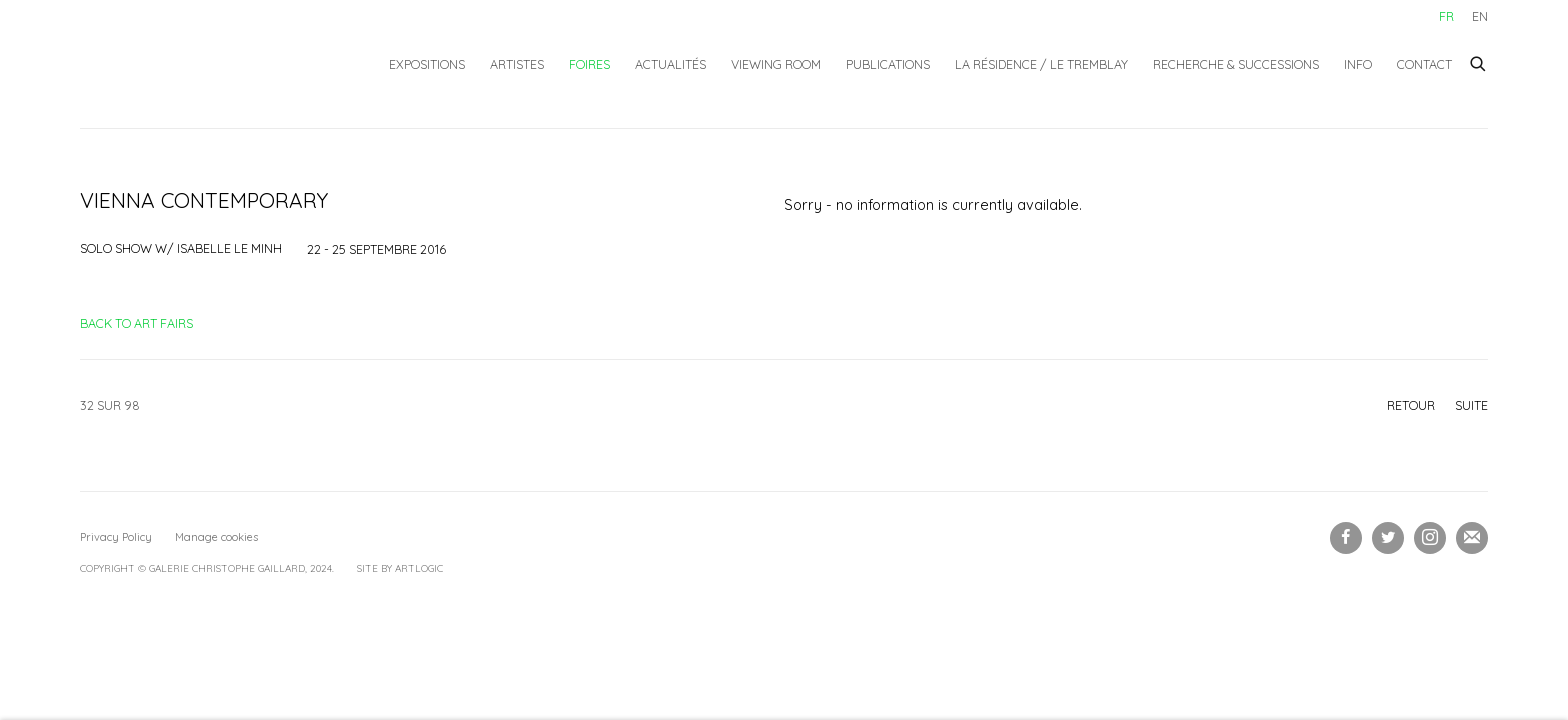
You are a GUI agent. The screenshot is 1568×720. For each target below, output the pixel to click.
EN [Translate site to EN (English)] (1480, 16)
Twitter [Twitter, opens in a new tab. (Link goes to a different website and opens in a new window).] (1388, 538)
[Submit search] (1479, 61)
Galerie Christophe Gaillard (224, 64)
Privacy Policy (116, 537)
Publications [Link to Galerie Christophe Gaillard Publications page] (888, 64)
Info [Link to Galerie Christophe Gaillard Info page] (1358, 64)
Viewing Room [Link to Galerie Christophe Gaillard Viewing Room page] (776, 64)
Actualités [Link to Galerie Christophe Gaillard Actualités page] (670, 64)
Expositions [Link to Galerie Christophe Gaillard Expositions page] (427, 64)
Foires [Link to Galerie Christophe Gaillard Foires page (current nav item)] (589, 64)
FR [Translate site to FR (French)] (1446, 16)
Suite (1471, 405)
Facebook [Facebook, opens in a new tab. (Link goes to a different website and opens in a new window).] (1346, 538)
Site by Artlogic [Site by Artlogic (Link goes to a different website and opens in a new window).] (400, 568)
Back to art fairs (136, 323)
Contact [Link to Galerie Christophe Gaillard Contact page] (1424, 64)
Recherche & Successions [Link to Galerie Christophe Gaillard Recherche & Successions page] (1236, 64)
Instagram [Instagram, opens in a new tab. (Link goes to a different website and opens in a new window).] (1430, 538)
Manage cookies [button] (216, 537)
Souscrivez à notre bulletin (1472, 538)
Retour (1411, 405)
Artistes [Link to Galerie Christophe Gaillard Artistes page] (517, 64)
